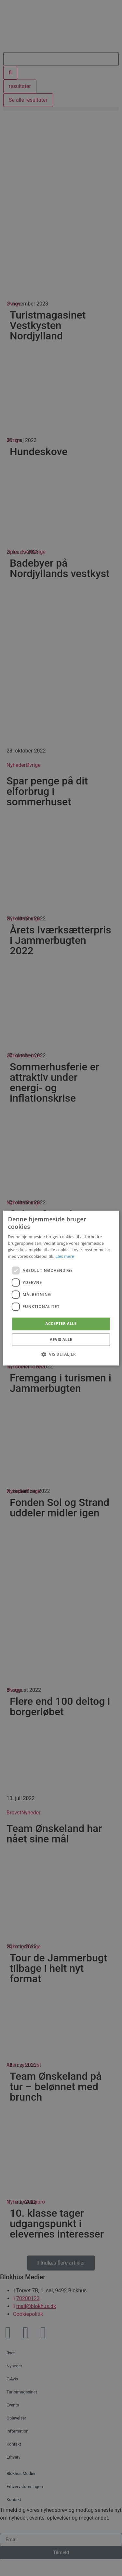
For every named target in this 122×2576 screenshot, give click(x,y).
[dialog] (61, 1288)
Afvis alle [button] (61, 1339)
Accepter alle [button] (60, 1324)
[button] (61, 1354)
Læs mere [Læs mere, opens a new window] (65, 1256)
